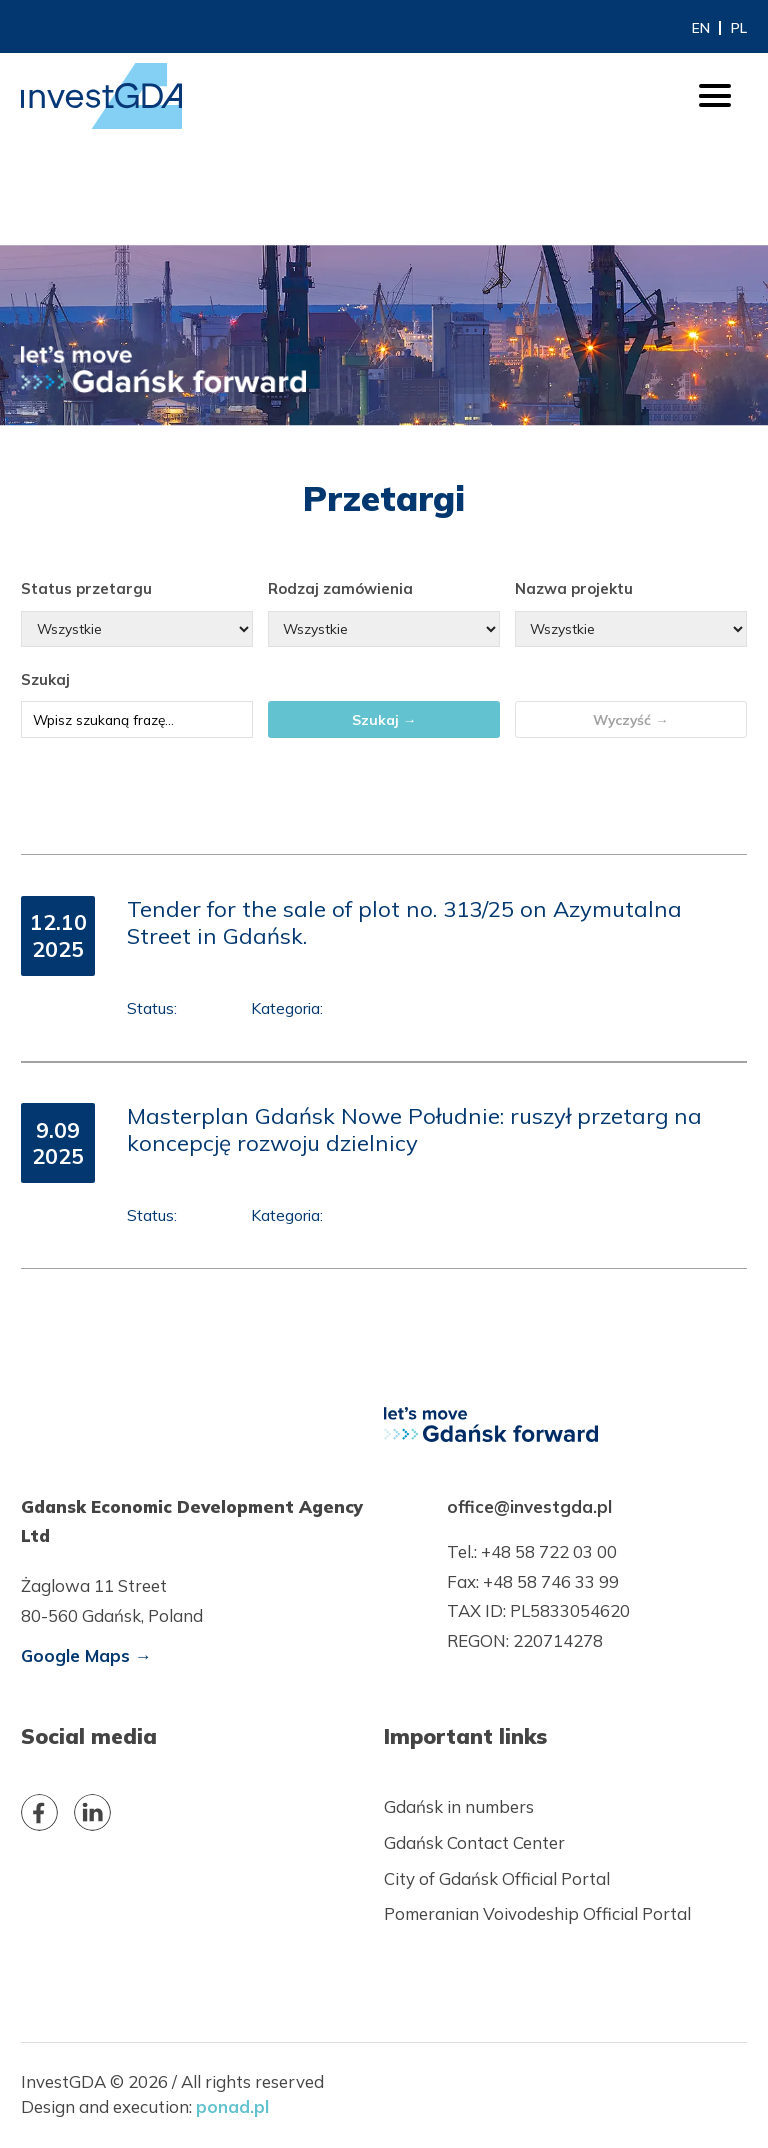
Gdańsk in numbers (459, 1806)
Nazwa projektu (574, 588)
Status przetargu (86, 588)
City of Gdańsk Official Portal (497, 1878)
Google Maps (86, 1655)
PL (739, 27)
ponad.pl (232, 2106)
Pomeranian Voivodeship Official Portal (537, 1913)
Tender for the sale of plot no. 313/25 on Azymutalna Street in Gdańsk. (404, 922)
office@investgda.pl (529, 1506)
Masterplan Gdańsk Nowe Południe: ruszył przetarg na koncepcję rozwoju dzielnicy (414, 1129)
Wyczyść (631, 719)
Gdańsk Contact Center (474, 1842)
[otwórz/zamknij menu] (715, 96)
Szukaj (45, 679)
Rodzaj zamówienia (340, 588)
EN (701, 27)
